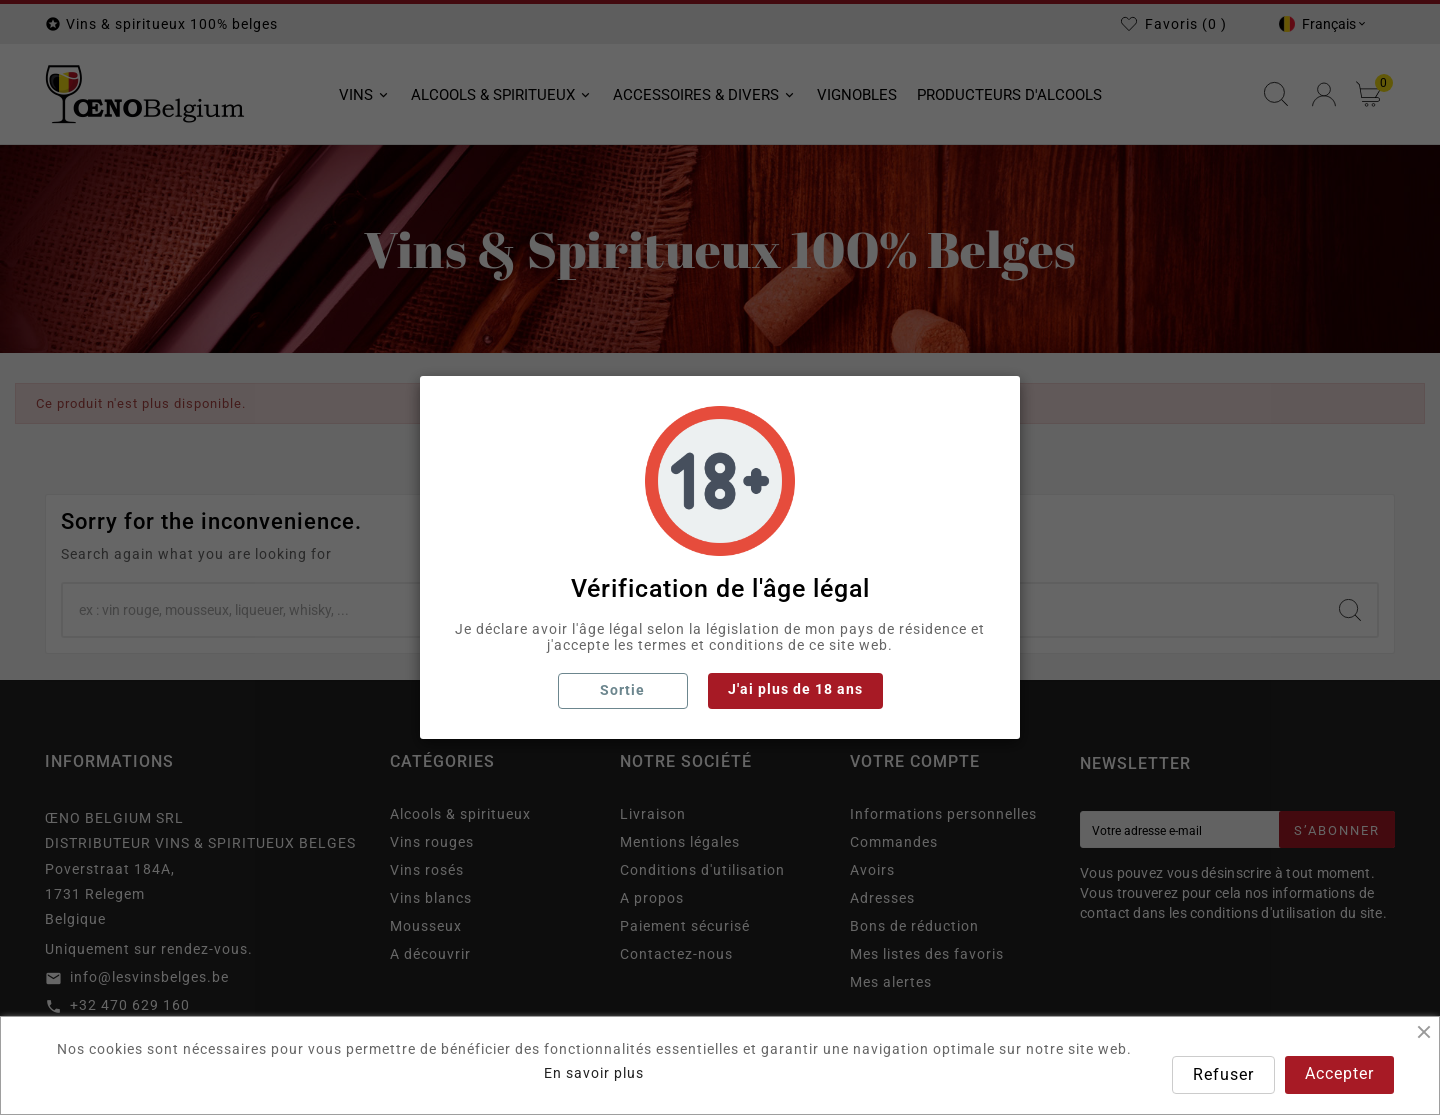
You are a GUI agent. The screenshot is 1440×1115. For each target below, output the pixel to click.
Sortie (622, 690)
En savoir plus (594, 1073)
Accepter (1339, 1073)
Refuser (1223, 1074)
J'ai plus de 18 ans (795, 689)
